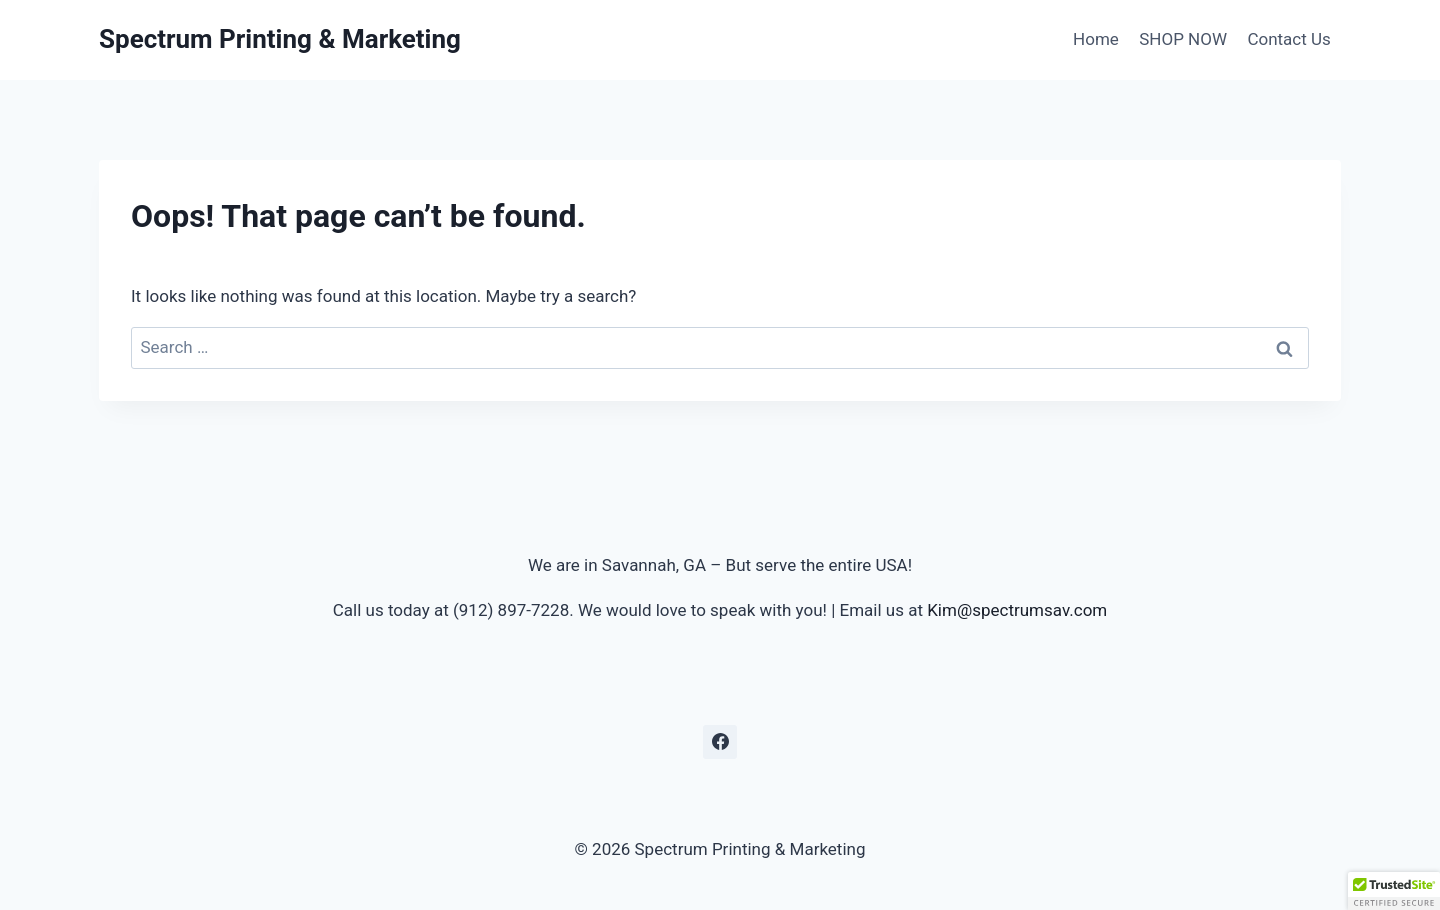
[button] (1394, 891)
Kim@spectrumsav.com (1017, 610)
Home (1096, 39)
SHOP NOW (1183, 39)
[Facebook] (720, 742)
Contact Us (1288, 39)
